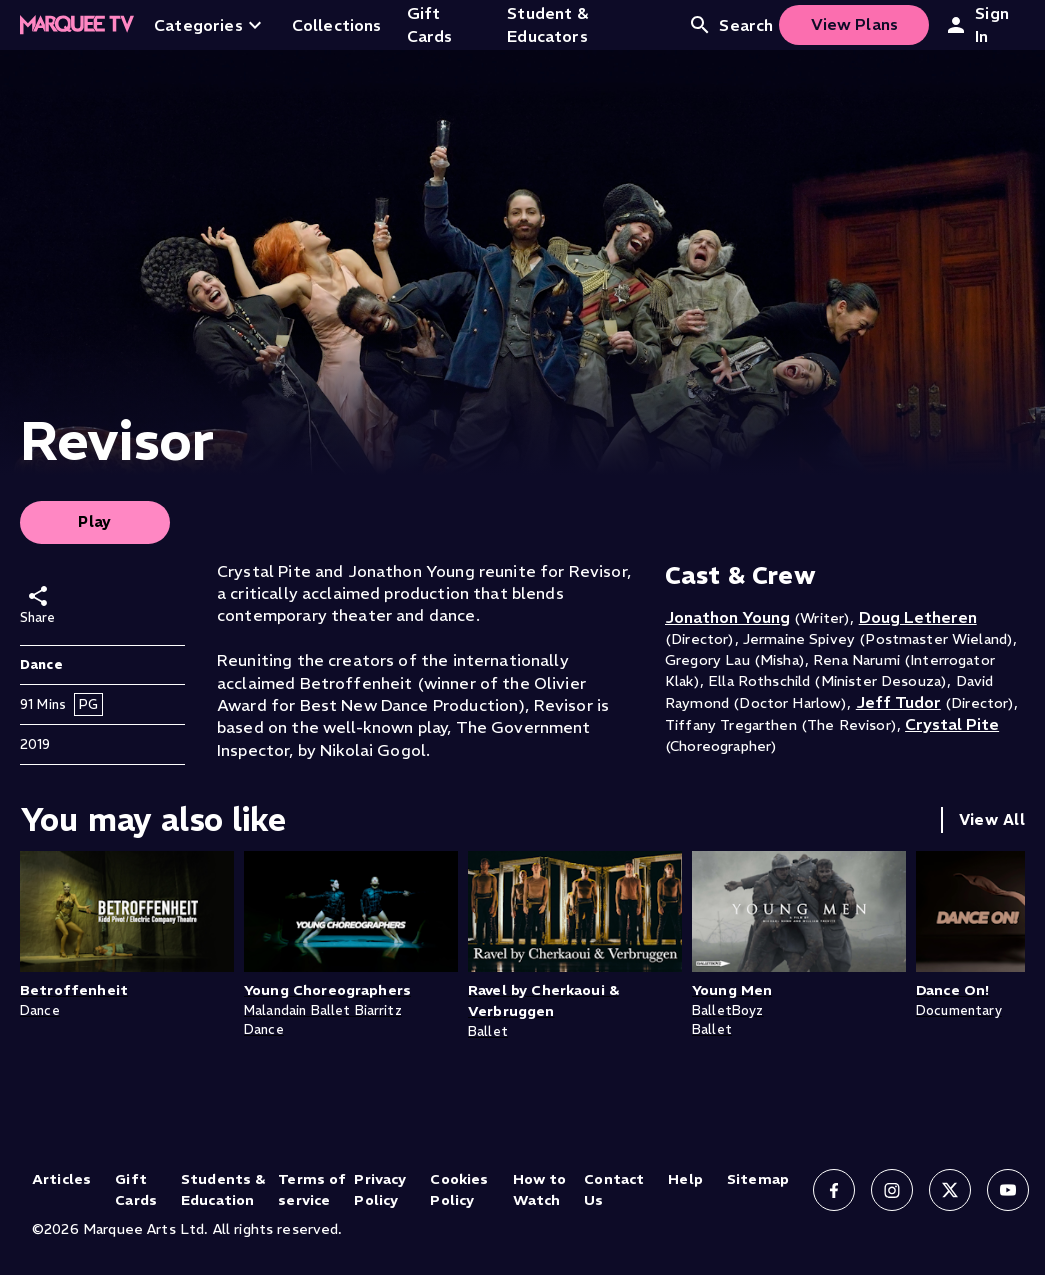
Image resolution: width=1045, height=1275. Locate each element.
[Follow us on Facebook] (834, 1190)
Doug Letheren (918, 617)
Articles (61, 1179)
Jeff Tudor (898, 702)
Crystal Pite (952, 724)
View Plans (855, 24)
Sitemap (758, 1179)
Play (95, 521)
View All (992, 819)
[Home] (77, 25)
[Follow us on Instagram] (892, 1190)
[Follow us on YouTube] (1008, 1190)
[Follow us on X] (950, 1190)
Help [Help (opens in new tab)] (685, 1179)
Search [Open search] (730, 25)
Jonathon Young (727, 617)
